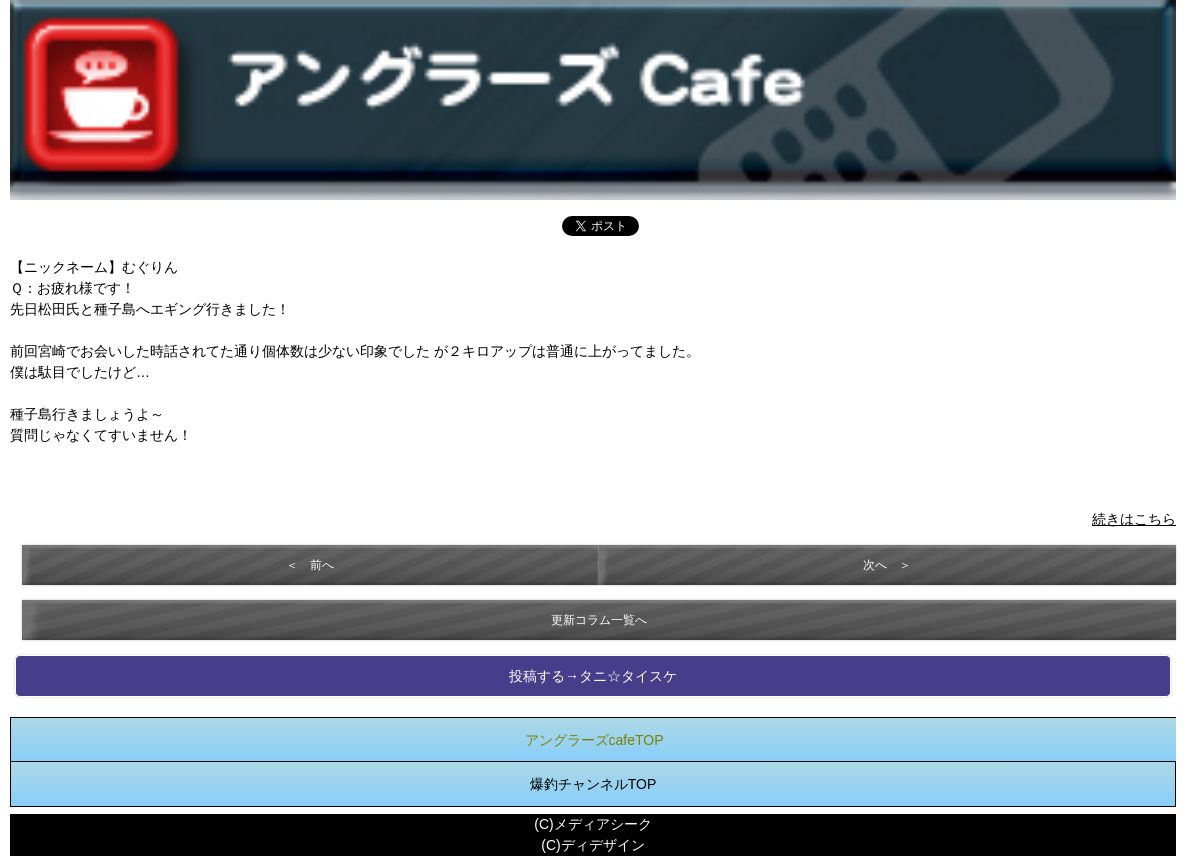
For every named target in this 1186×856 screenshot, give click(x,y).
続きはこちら (1134, 519)
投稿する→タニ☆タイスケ (593, 676)
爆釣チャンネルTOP (593, 784)
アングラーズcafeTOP (594, 740)
